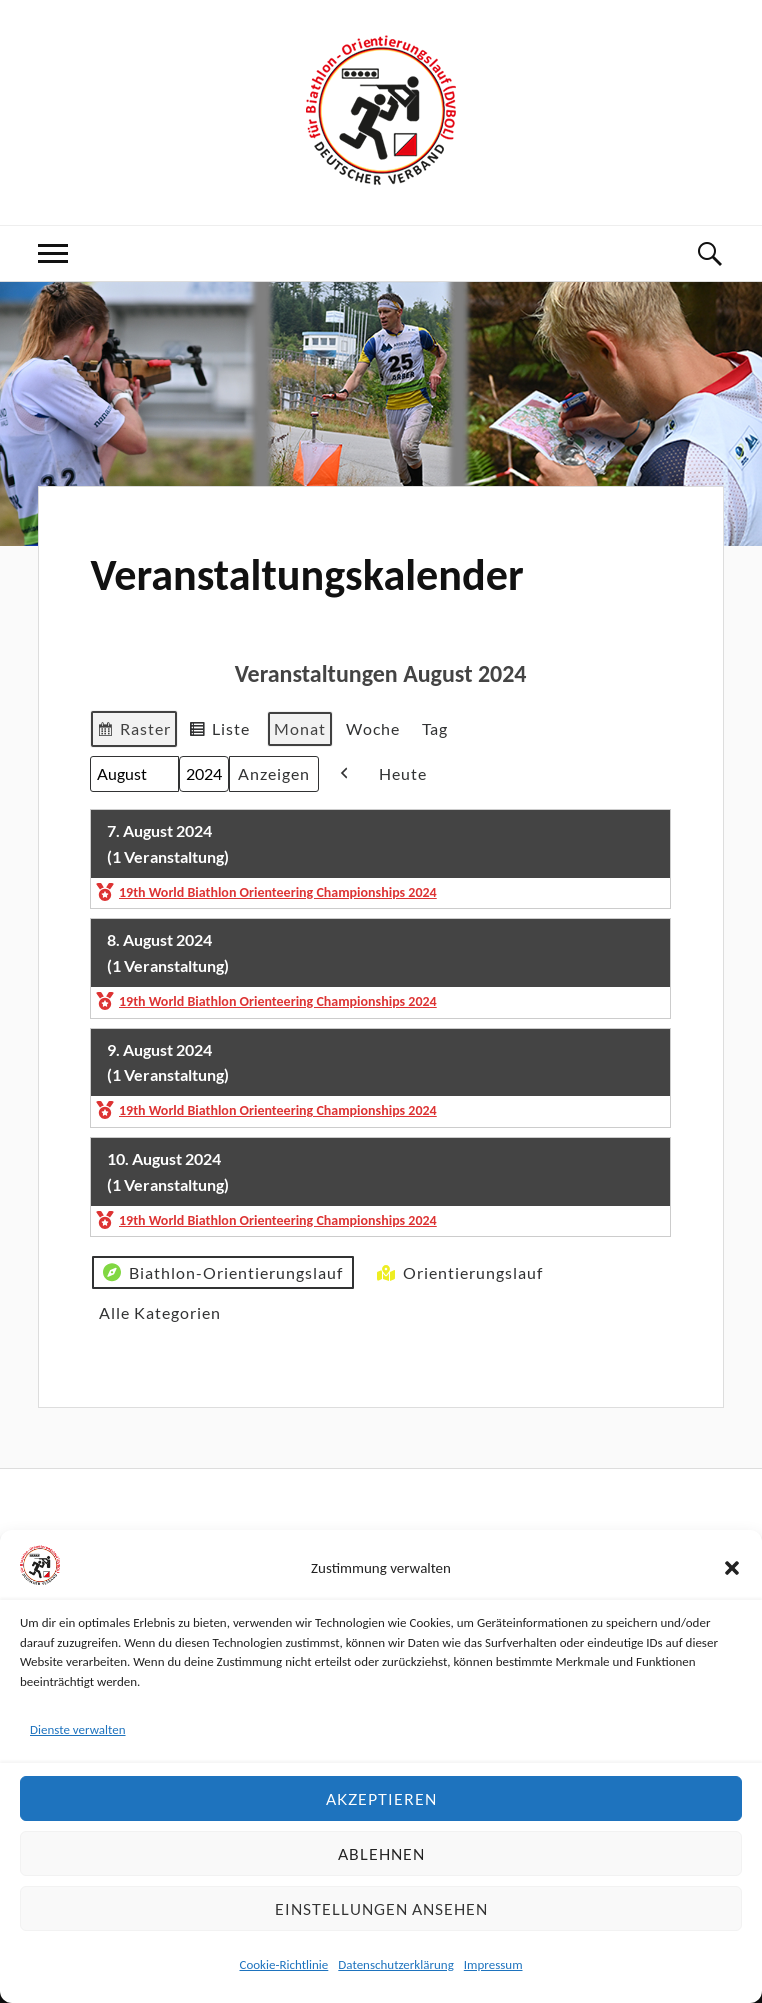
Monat (300, 728)
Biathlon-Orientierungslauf (221, 1272)
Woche (373, 728)
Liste (219, 731)
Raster (133, 731)
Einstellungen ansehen (381, 1909)
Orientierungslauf (458, 1272)
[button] (732, 1568)
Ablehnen (381, 1854)
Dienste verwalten (78, 1729)
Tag (435, 728)
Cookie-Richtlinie (283, 1964)
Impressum (493, 1964)
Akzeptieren (381, 1799)
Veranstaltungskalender (306, 575)
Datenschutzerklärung (396, 1964)
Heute (403, 773)
